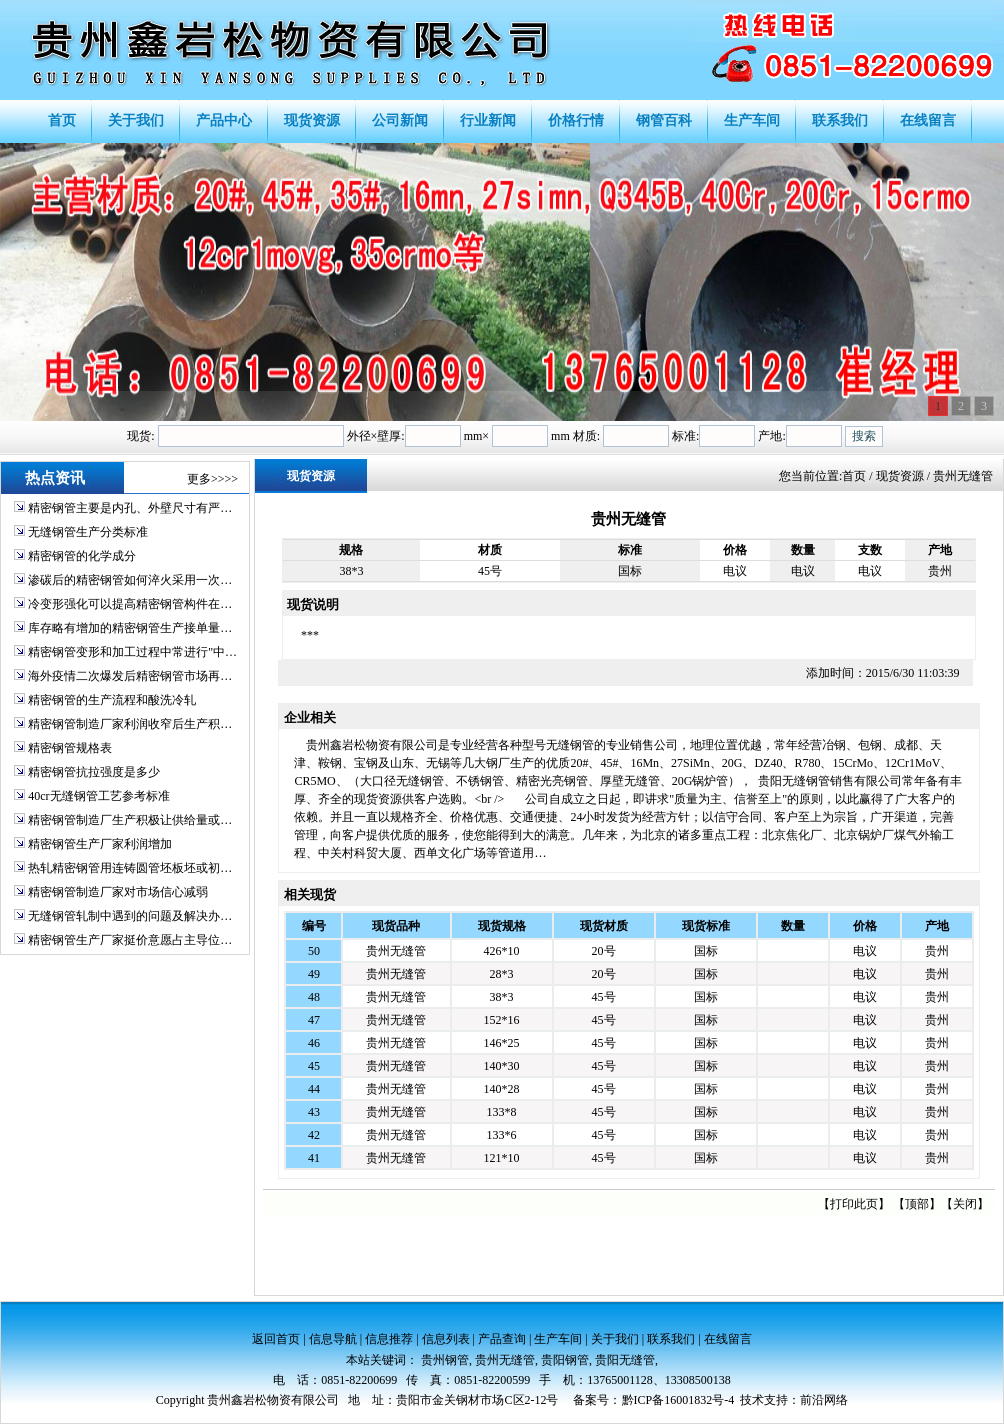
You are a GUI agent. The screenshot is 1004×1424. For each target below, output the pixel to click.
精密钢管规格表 (70, 748)
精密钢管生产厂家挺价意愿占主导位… (130, 940)
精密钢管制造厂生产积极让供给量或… (130, 820)
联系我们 (671, 1339)
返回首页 (276, 1339)
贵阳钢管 (565, 1360)
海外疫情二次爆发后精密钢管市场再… (130, 676)
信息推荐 (389, 1339)
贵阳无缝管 (625, 1360)
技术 (752, 1400)
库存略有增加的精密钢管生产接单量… (130, 628)
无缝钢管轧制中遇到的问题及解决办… (130, 916)
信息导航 (333, 1339)
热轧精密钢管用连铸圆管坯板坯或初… (130, 868)
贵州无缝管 (396, 951)
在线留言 (728, 1339)
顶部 (917, 1204)
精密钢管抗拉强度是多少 (94, 772)
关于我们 (615, 1339)
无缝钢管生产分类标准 (88, 532)
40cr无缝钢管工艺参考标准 (98, 796)
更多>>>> (212, 479)
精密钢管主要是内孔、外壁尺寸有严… (130, 508)
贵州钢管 (445, 1360)
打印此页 (854, 1204)
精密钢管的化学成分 (82, 556)
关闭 (965, 1204)
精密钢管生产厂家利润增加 (100, 844)
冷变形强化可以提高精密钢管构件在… (130, 604)
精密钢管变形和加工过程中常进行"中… (132, 652)
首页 (854, 476)
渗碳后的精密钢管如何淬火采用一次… (130, 580)
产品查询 (502, 1339)
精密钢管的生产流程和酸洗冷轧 (112, 700)
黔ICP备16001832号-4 (678, 1400)
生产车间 (558, 1339)
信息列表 (446, 1339)
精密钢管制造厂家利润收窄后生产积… (130, 724)
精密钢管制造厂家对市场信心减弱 (118, 892)
